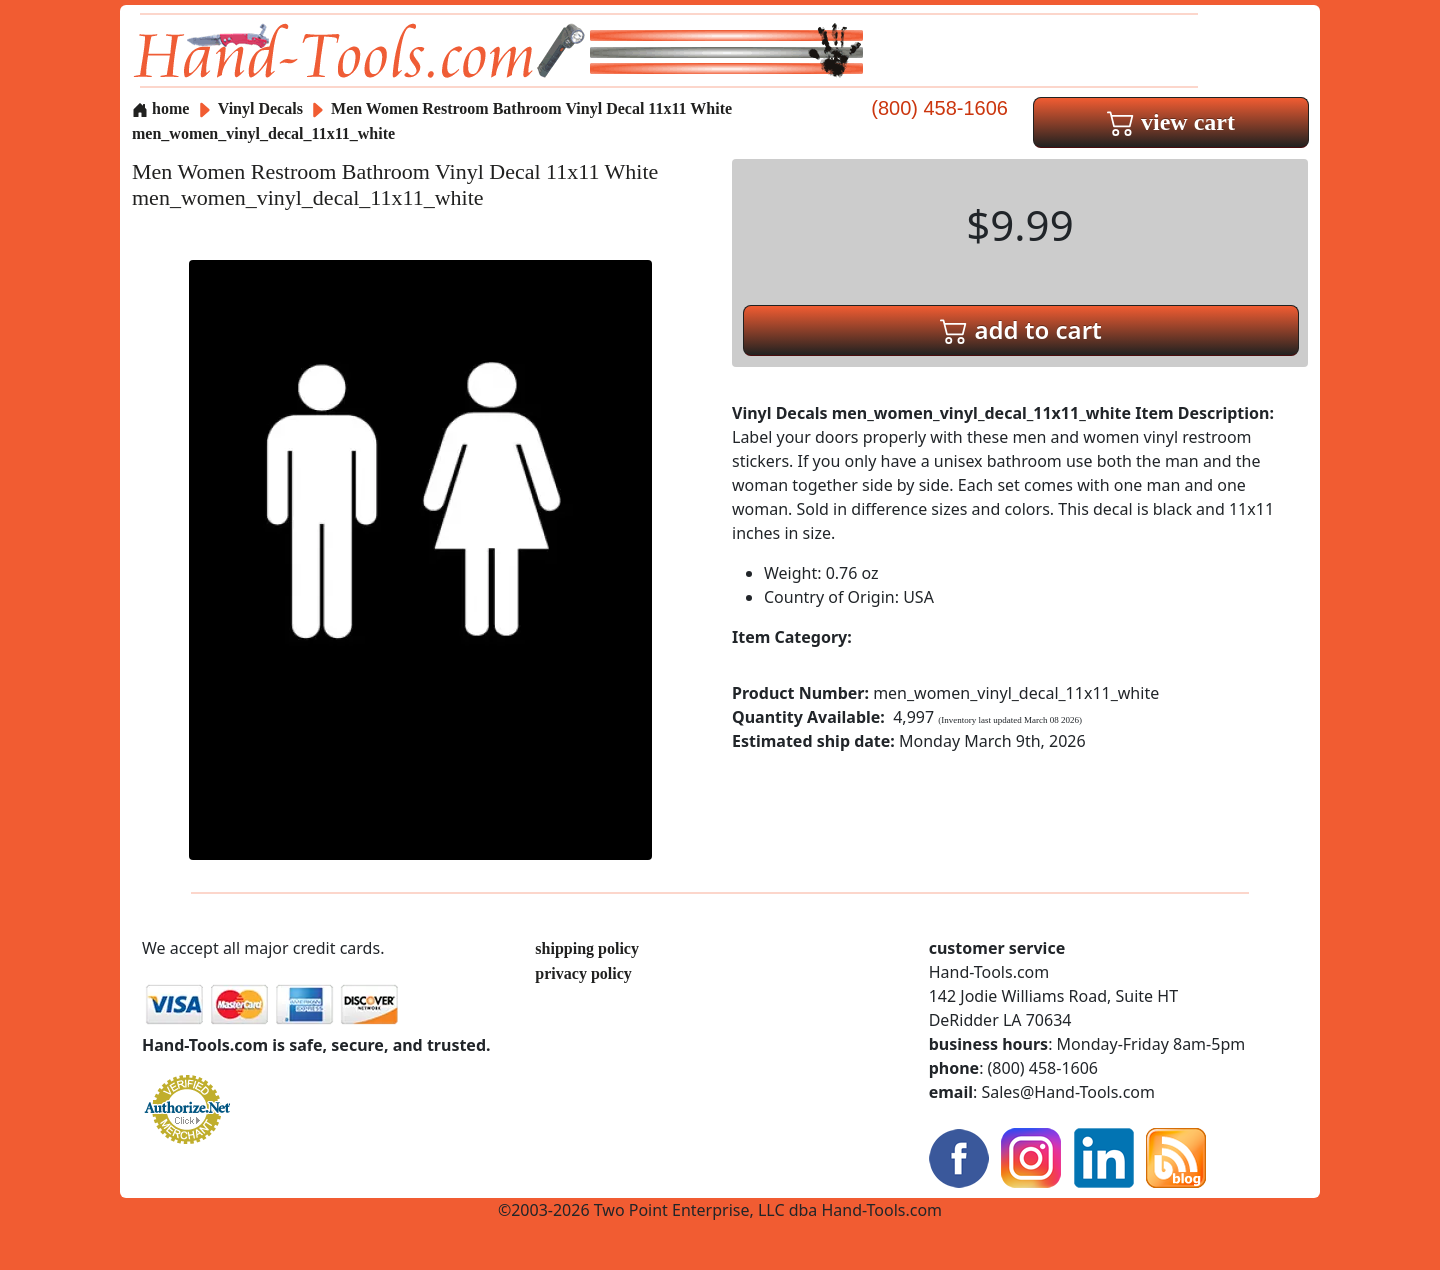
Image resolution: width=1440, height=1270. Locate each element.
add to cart (1021, 329)
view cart (1171, 122)
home (160, 108)
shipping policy (587, 948)
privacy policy (583, 973)
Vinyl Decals (262, 108)
